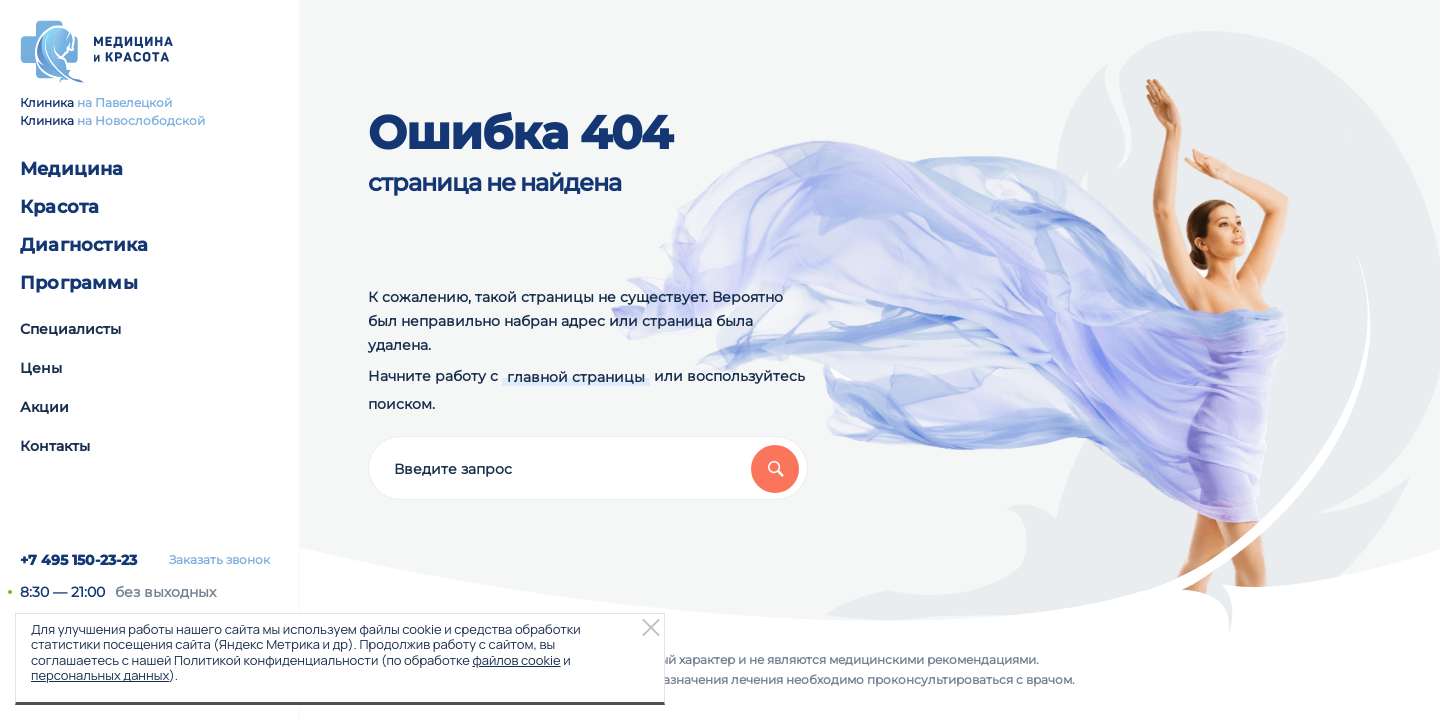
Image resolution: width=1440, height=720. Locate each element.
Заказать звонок (219, 560)
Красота (59, 207)
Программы (79, 283)
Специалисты (70, 329)
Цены (41, 368)
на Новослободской (141, 120)
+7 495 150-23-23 (78, 560)
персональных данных (100, 675)
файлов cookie (516, 660)
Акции (44, 407)
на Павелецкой (124, 102)
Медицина (72, 169)
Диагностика (84, 245)
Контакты (55, 446)
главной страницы (576, 377)
